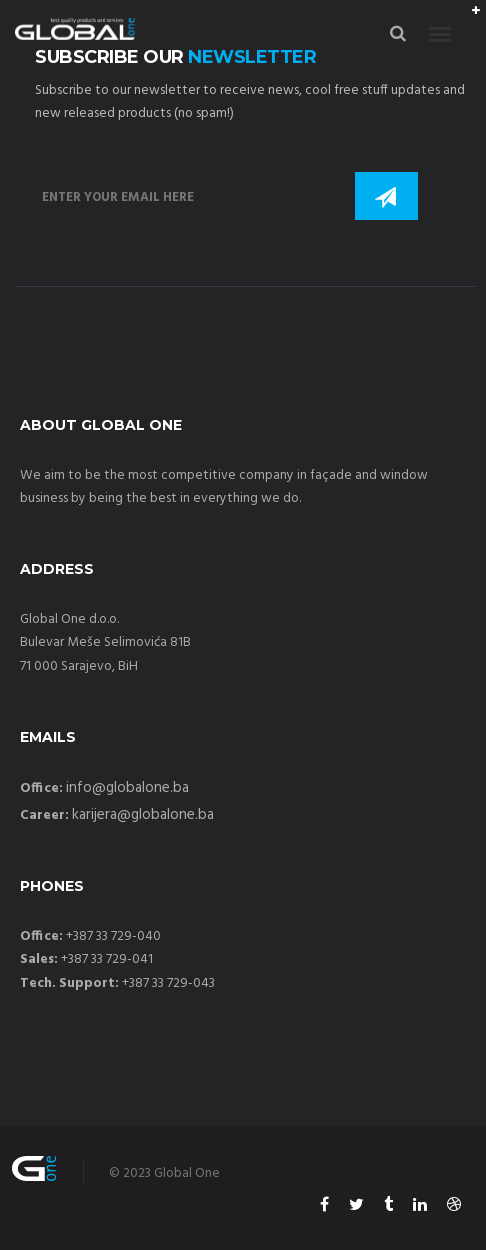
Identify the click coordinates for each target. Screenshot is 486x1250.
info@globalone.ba (127, 788)
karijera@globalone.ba (143, 815)
